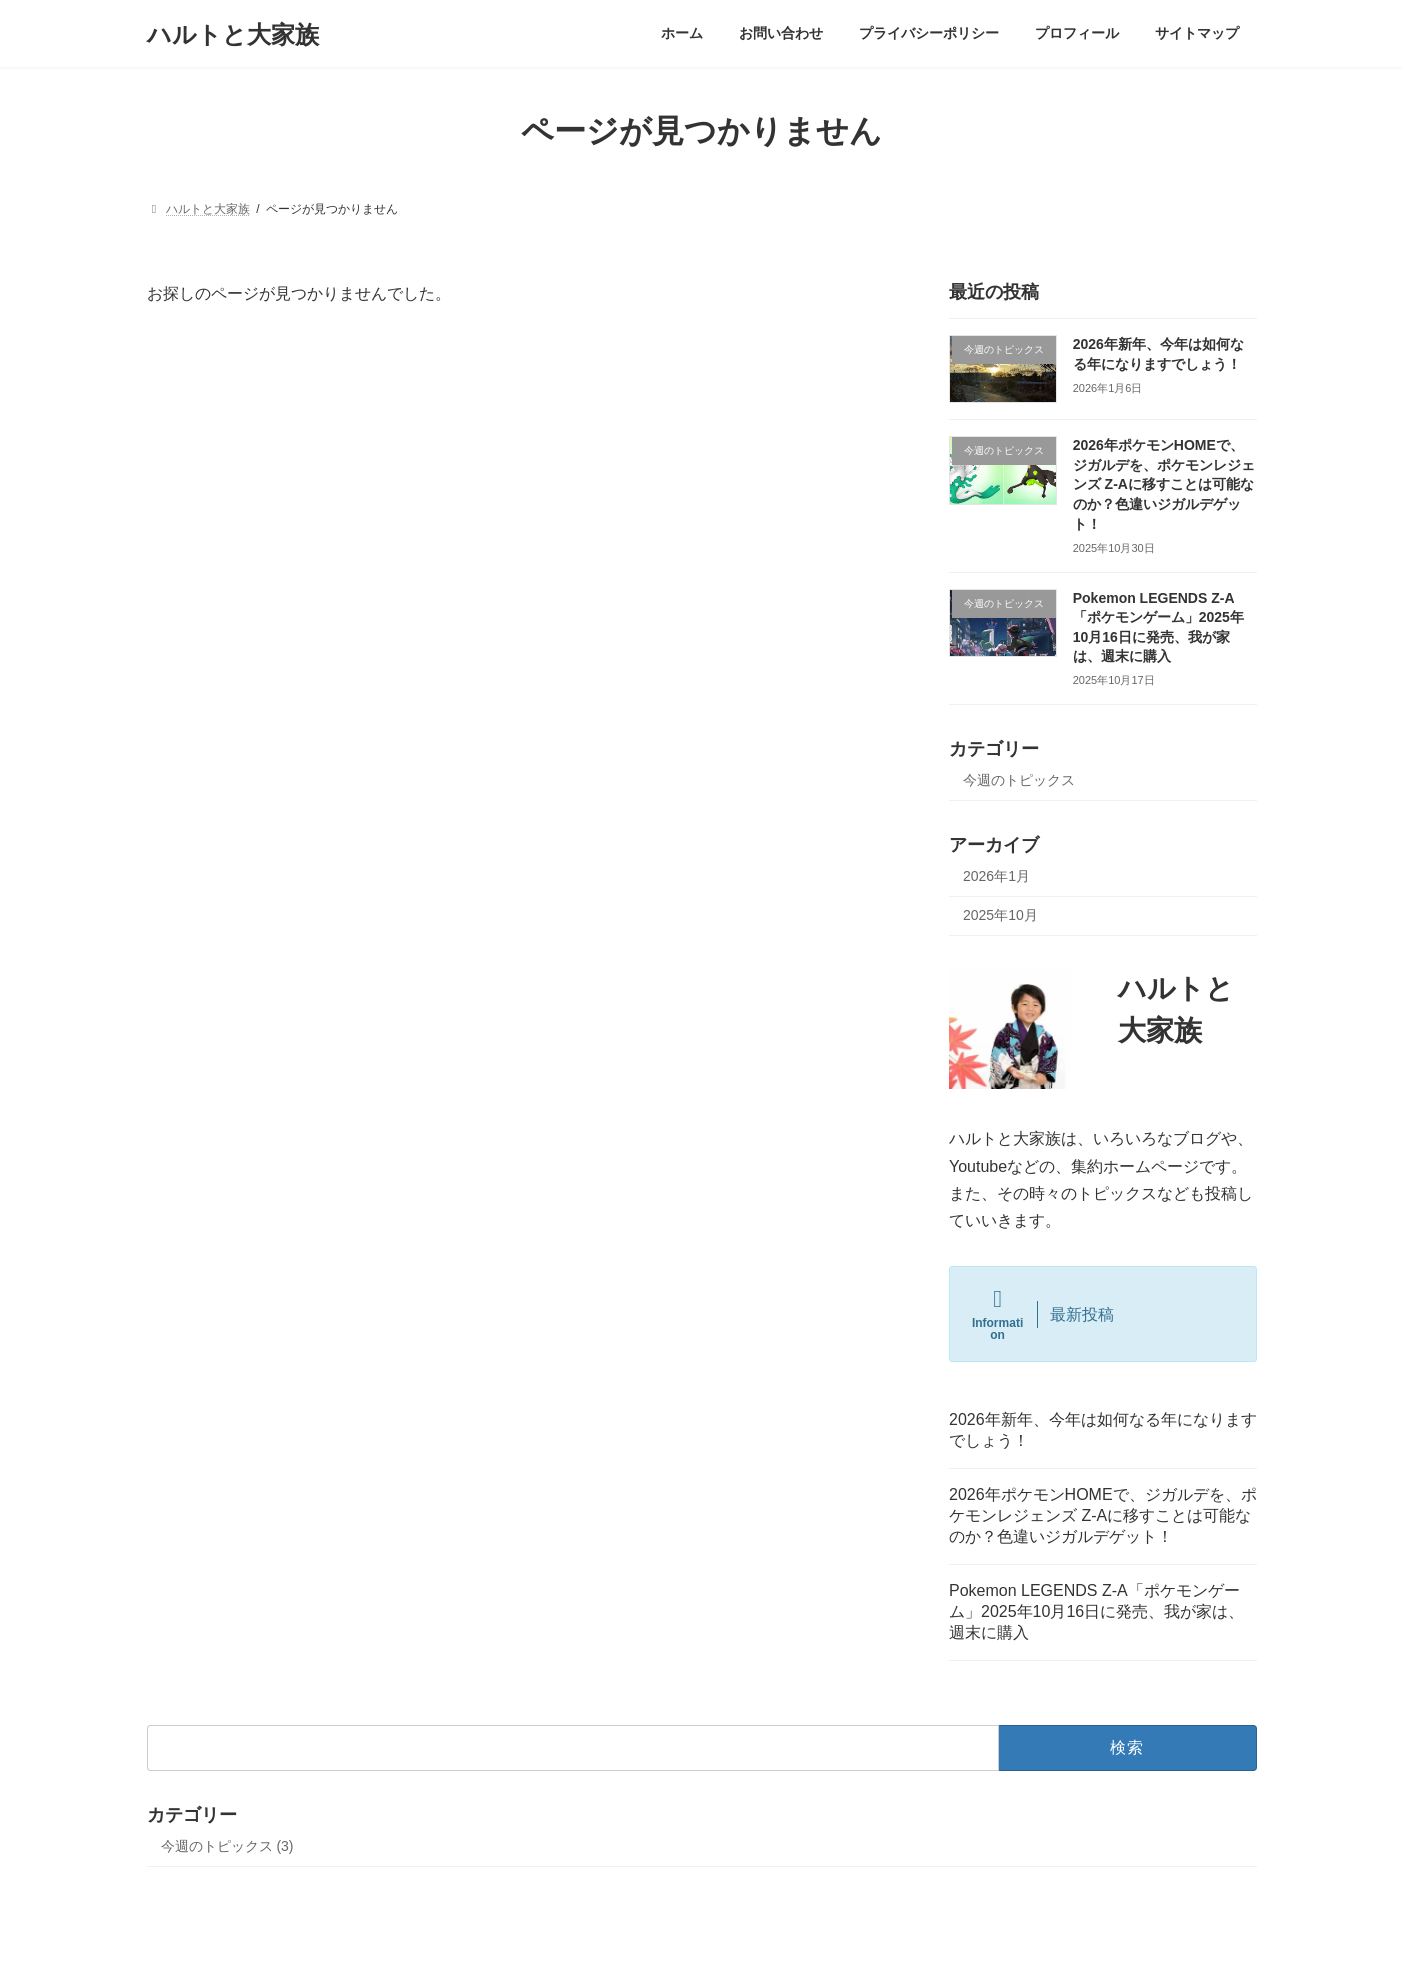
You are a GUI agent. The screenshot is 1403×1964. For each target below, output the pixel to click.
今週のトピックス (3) (227, 1846)
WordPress (591, 1929)
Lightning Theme (693, 1929)
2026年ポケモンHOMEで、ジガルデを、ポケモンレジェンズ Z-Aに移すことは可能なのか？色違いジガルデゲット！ (1163, 484)
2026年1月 (996, 876)
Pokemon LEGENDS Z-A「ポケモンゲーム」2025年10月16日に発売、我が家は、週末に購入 (1096, 1611)
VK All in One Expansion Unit (830, 1929)
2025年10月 (1000, 915)
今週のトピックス (1019, 781)
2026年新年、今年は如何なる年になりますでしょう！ (1103, 1430)
